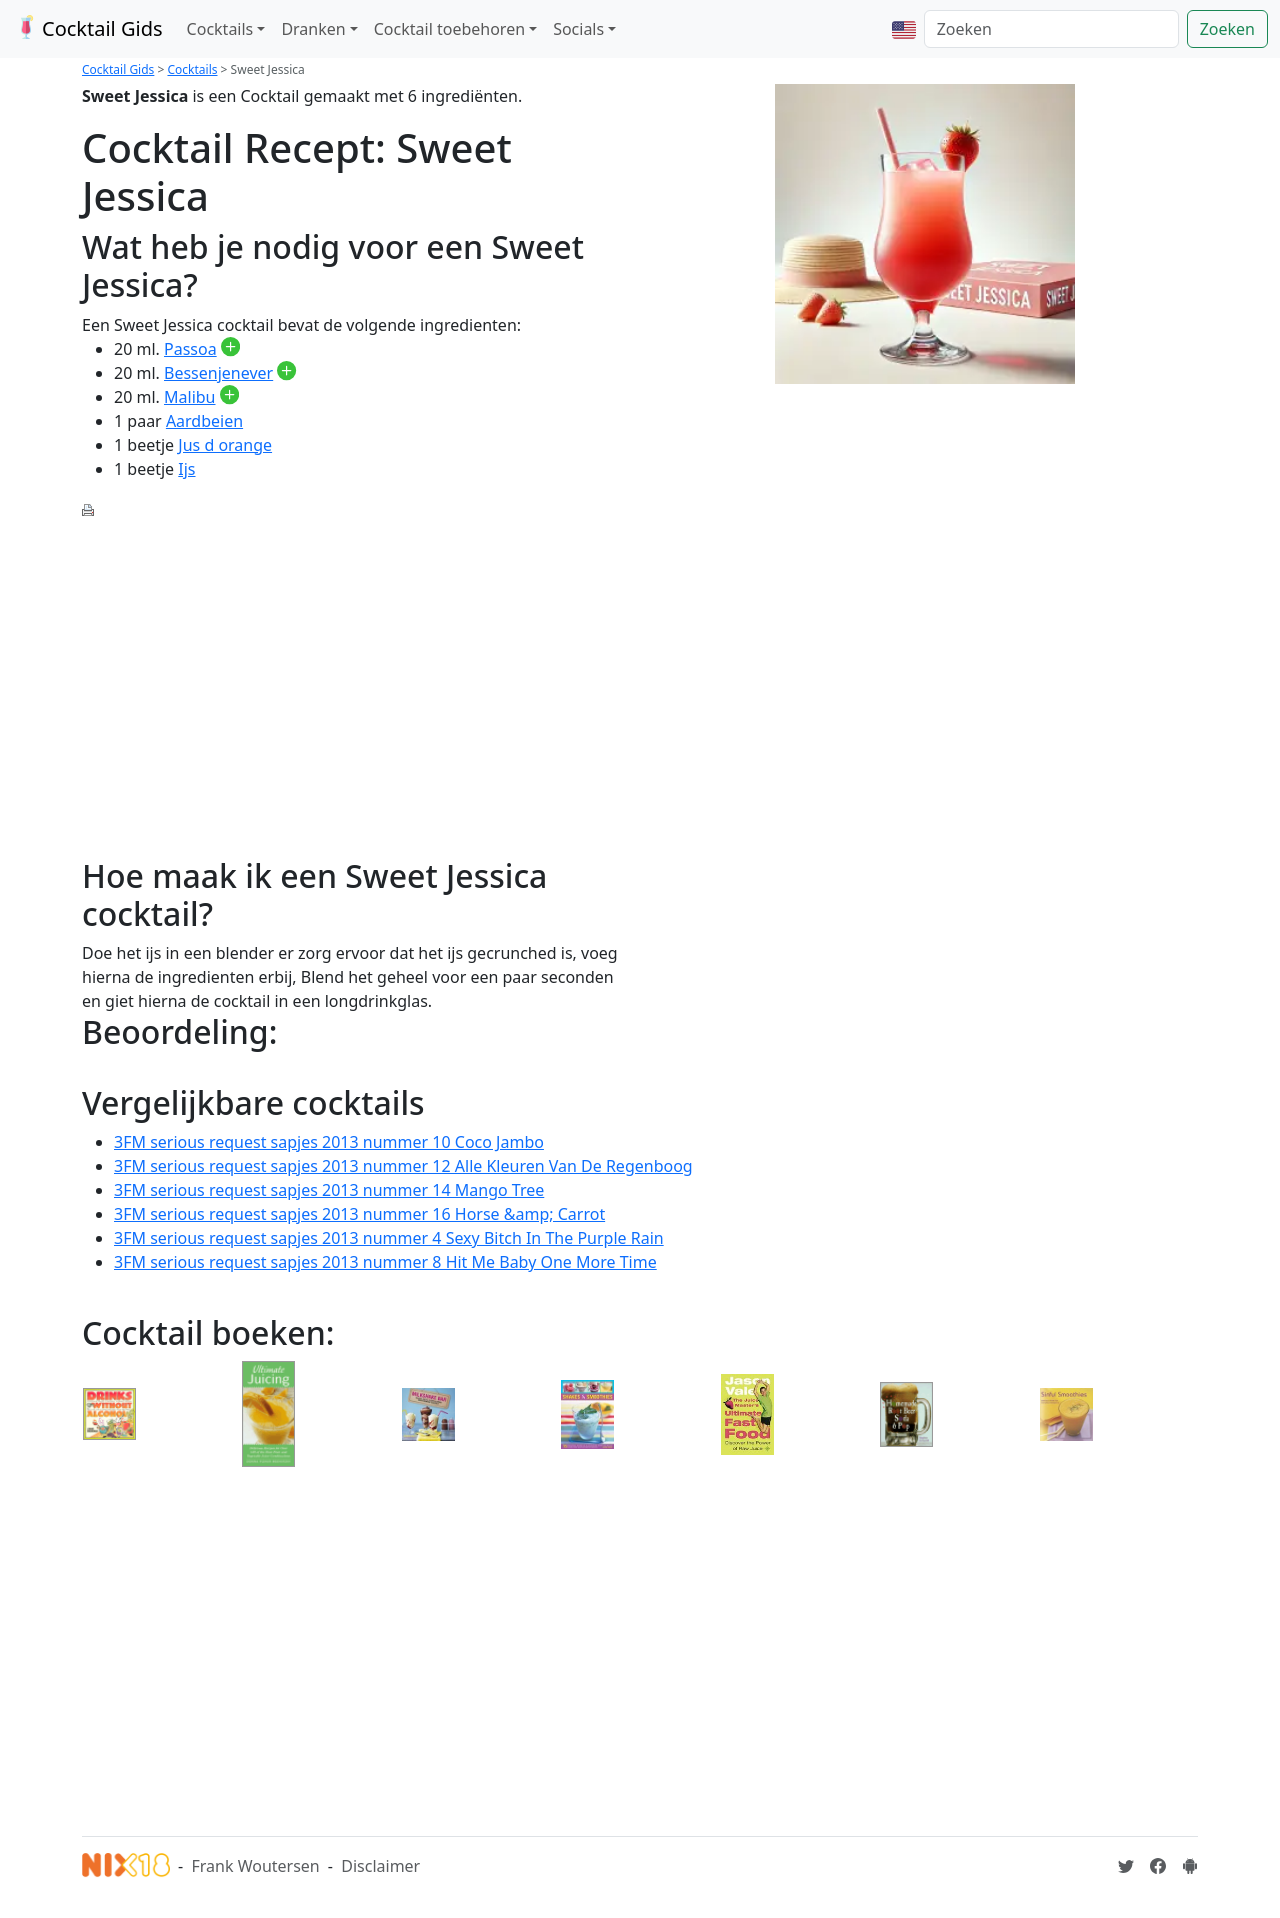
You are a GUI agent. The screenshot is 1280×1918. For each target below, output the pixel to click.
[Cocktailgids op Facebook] (1158, 1866)
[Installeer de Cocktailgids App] (1190, 1866)
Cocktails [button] (220, 29)
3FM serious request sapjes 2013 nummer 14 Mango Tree (329, 1190)
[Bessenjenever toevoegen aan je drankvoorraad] (286, 373)
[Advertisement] (355, 677)
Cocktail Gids (87, 28)
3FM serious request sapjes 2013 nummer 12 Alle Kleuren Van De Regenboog (403, 1166)
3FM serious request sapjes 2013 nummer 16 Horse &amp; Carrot (359, 1214)
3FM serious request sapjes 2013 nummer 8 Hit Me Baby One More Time (385, 1262)
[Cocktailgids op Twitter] (1126, 1866)
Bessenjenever (218, 373)
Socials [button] (578, 29)
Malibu (189, 397)
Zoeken (1227, 29)
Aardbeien (204, 421)
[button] (904, 29)
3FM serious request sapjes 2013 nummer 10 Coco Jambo (329, 1142)
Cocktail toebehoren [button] (449, 29)
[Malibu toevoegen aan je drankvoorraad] (229, 397)
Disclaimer (380, 1866)
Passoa (190, 349)
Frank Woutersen (255, 1866)
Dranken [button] (313, 29)
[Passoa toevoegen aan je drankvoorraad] (230, 349)
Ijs (186, 469)
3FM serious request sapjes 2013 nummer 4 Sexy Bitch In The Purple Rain (389, 1238)
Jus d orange (225, 445)
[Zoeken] (1051, 29)
